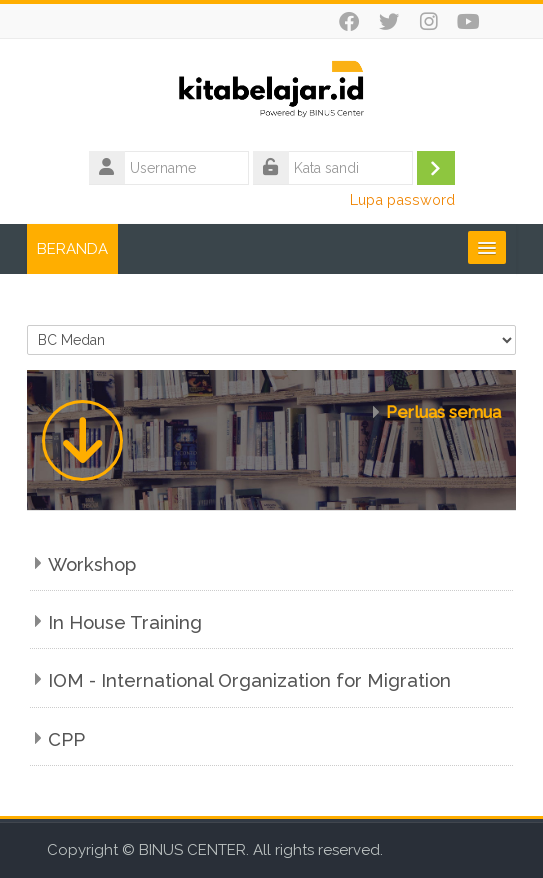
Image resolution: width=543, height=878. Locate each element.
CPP (66, 739)
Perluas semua (443, 412)
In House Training (125, 622)
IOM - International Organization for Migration (249, 680)
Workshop (92, 564)
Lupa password (402, 199)
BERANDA (72, 249)
